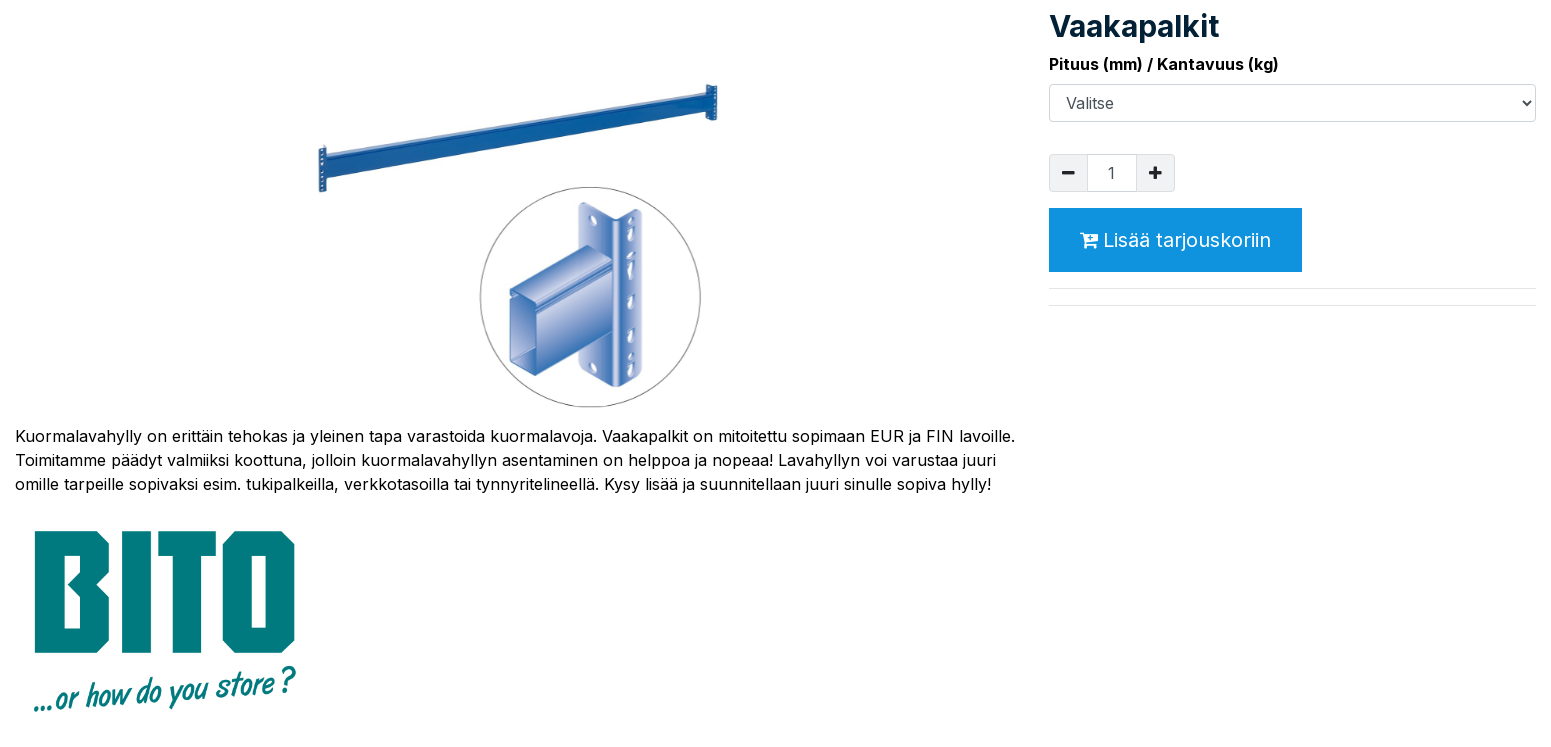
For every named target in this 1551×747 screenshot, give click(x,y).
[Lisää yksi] (1155, 173)
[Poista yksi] (1068, 173)
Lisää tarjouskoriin (1175, 240)
